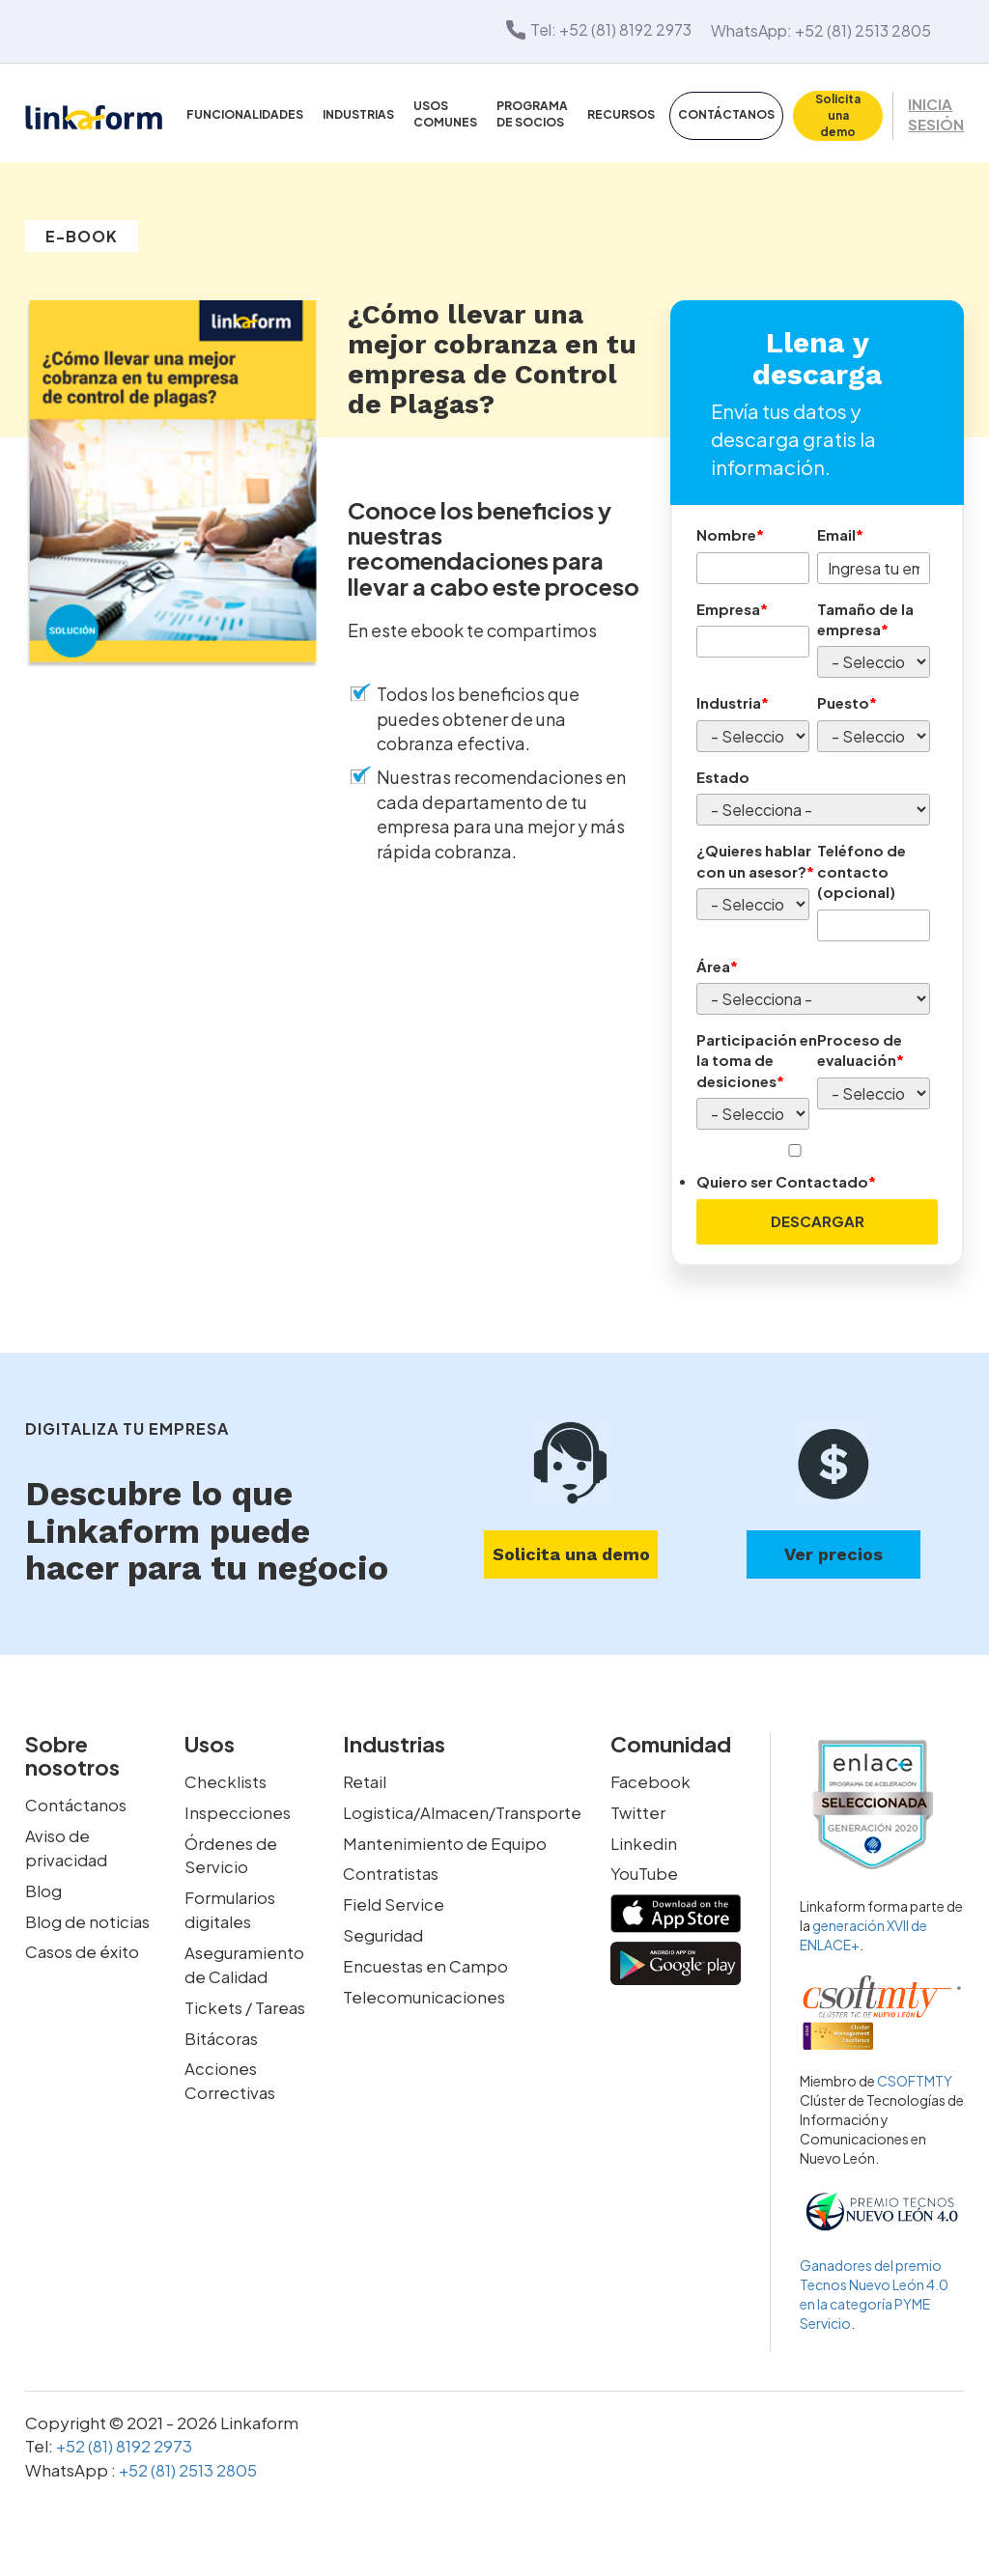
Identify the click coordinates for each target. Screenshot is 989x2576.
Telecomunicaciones (424, 1991)
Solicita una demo (571, 1552)
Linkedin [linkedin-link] (643, 1839)
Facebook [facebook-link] (650, 1779)
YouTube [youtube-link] (644, 1870)
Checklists (225, 1779)
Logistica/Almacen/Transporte (462, 1809)
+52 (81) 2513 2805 (187, 2467)
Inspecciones (237, 1809)
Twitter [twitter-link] (638, 1809)
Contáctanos (76, 1802)
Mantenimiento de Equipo (445, 1839)
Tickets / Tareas (244, 2000)
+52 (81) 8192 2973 (123, 2443)
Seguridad (383, 1930)
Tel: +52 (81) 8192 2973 (598, 29)
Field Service (393, 1900)
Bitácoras (221, 2030)
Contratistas (390, 1870)
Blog (43, 1886)
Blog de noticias (87, 1916)
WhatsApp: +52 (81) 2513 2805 (821, 29)
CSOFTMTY (914, 2078)
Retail (364, 1779)
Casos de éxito (82, 1946)
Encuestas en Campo (425, 1961)
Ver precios (833, 1552)
